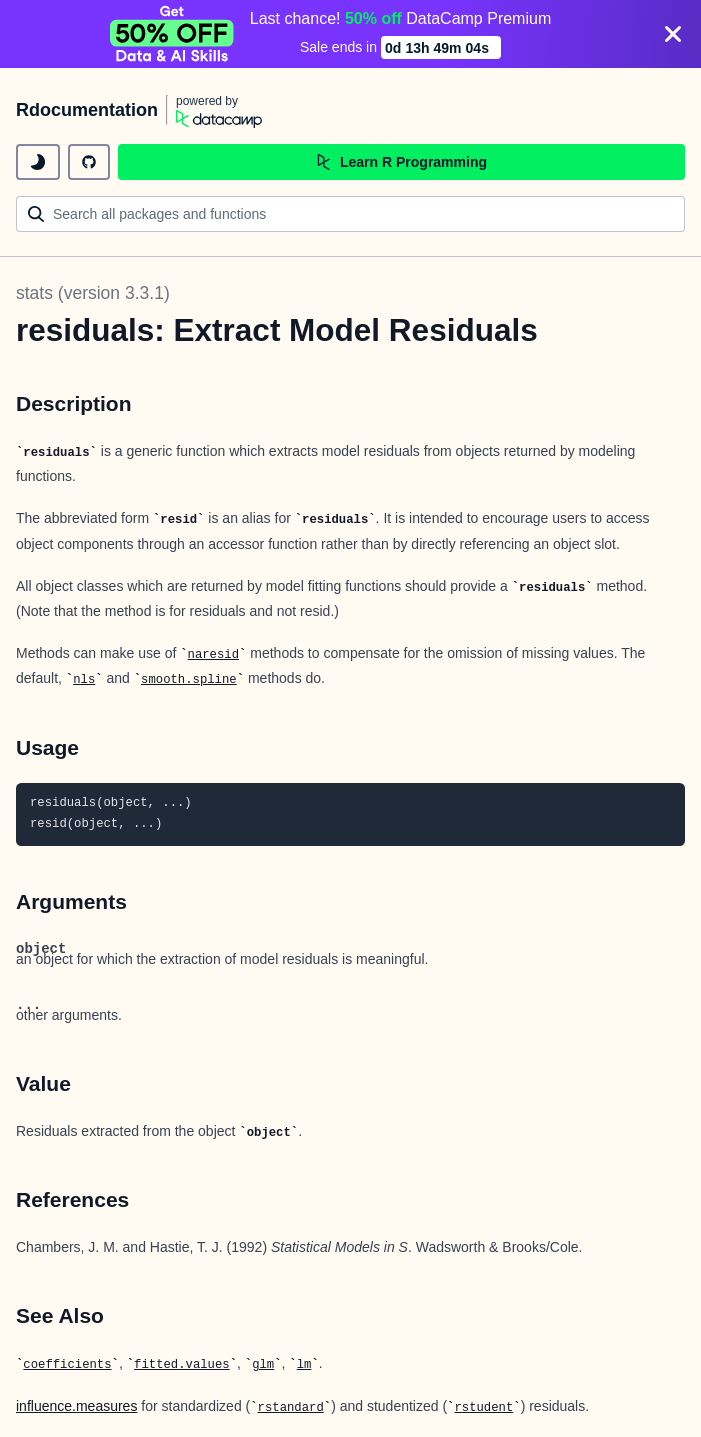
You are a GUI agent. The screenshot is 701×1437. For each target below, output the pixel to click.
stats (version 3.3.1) (93, 293)
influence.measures (76, 1406)
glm (263, 1365)
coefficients (67, 1365)
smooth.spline (189, 680)
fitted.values (182, 1365)
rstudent (483, 1408)
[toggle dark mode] (38, 162)
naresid (213, 655)
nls (84, 680)
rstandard (291, 1408)
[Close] (673, 34)
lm (304, 1365)
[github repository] (89, 162)
